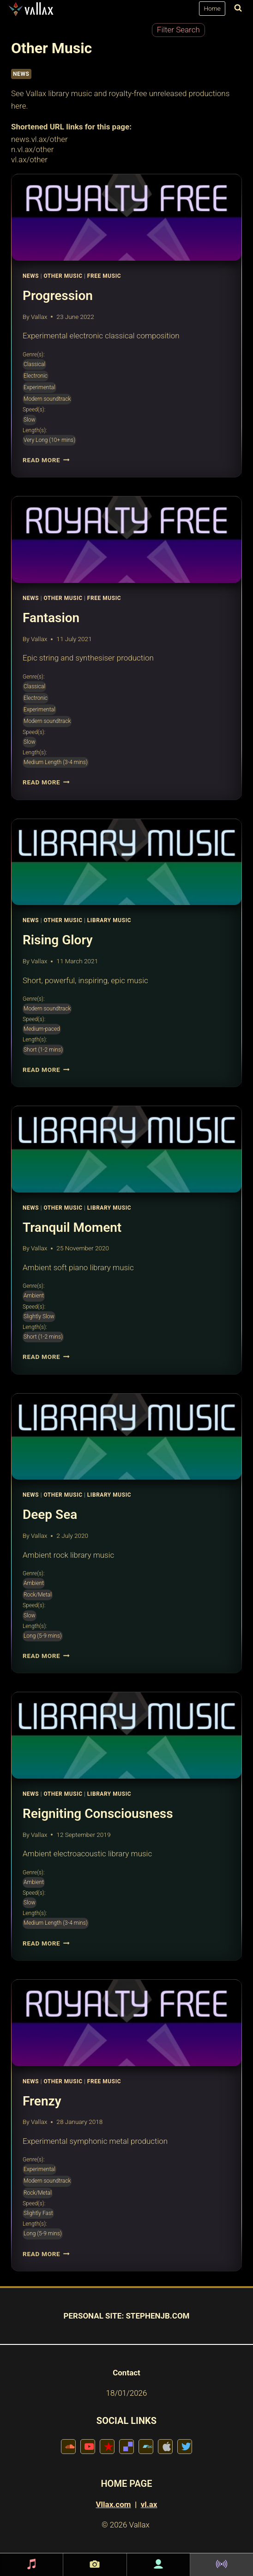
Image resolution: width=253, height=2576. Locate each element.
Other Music (62, 276)
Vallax (39, 316)
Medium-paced (42, 1029)
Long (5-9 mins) (43, 1636)
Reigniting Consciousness (98, 1813)
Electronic (36, 376)
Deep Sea (50, 1514)
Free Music (104, 276)
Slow (30, 419)
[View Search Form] (236, 8)
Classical (34, 364)
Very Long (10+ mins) (49, 440)
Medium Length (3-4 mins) (56, 762)
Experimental (39, 387)
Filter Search (178, 29)
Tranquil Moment (72, 1227)
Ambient (34, 1295)
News (31, 276)
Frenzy (42, 2101)
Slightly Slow (39, 1316)
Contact (126, 2372)
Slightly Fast (38, 2213)
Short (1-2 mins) (43, 1049)
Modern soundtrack (47, 399)
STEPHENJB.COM (157, 2315)
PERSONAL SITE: (94, 2315)
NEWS (21, 74)
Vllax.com (113, 2504)
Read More (46, 460)
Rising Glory (58, 940)
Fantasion (51, 617)
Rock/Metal (38, 1594)
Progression (58, 295)
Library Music (109, 920)
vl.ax (149, 2504)
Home (212, 8)
